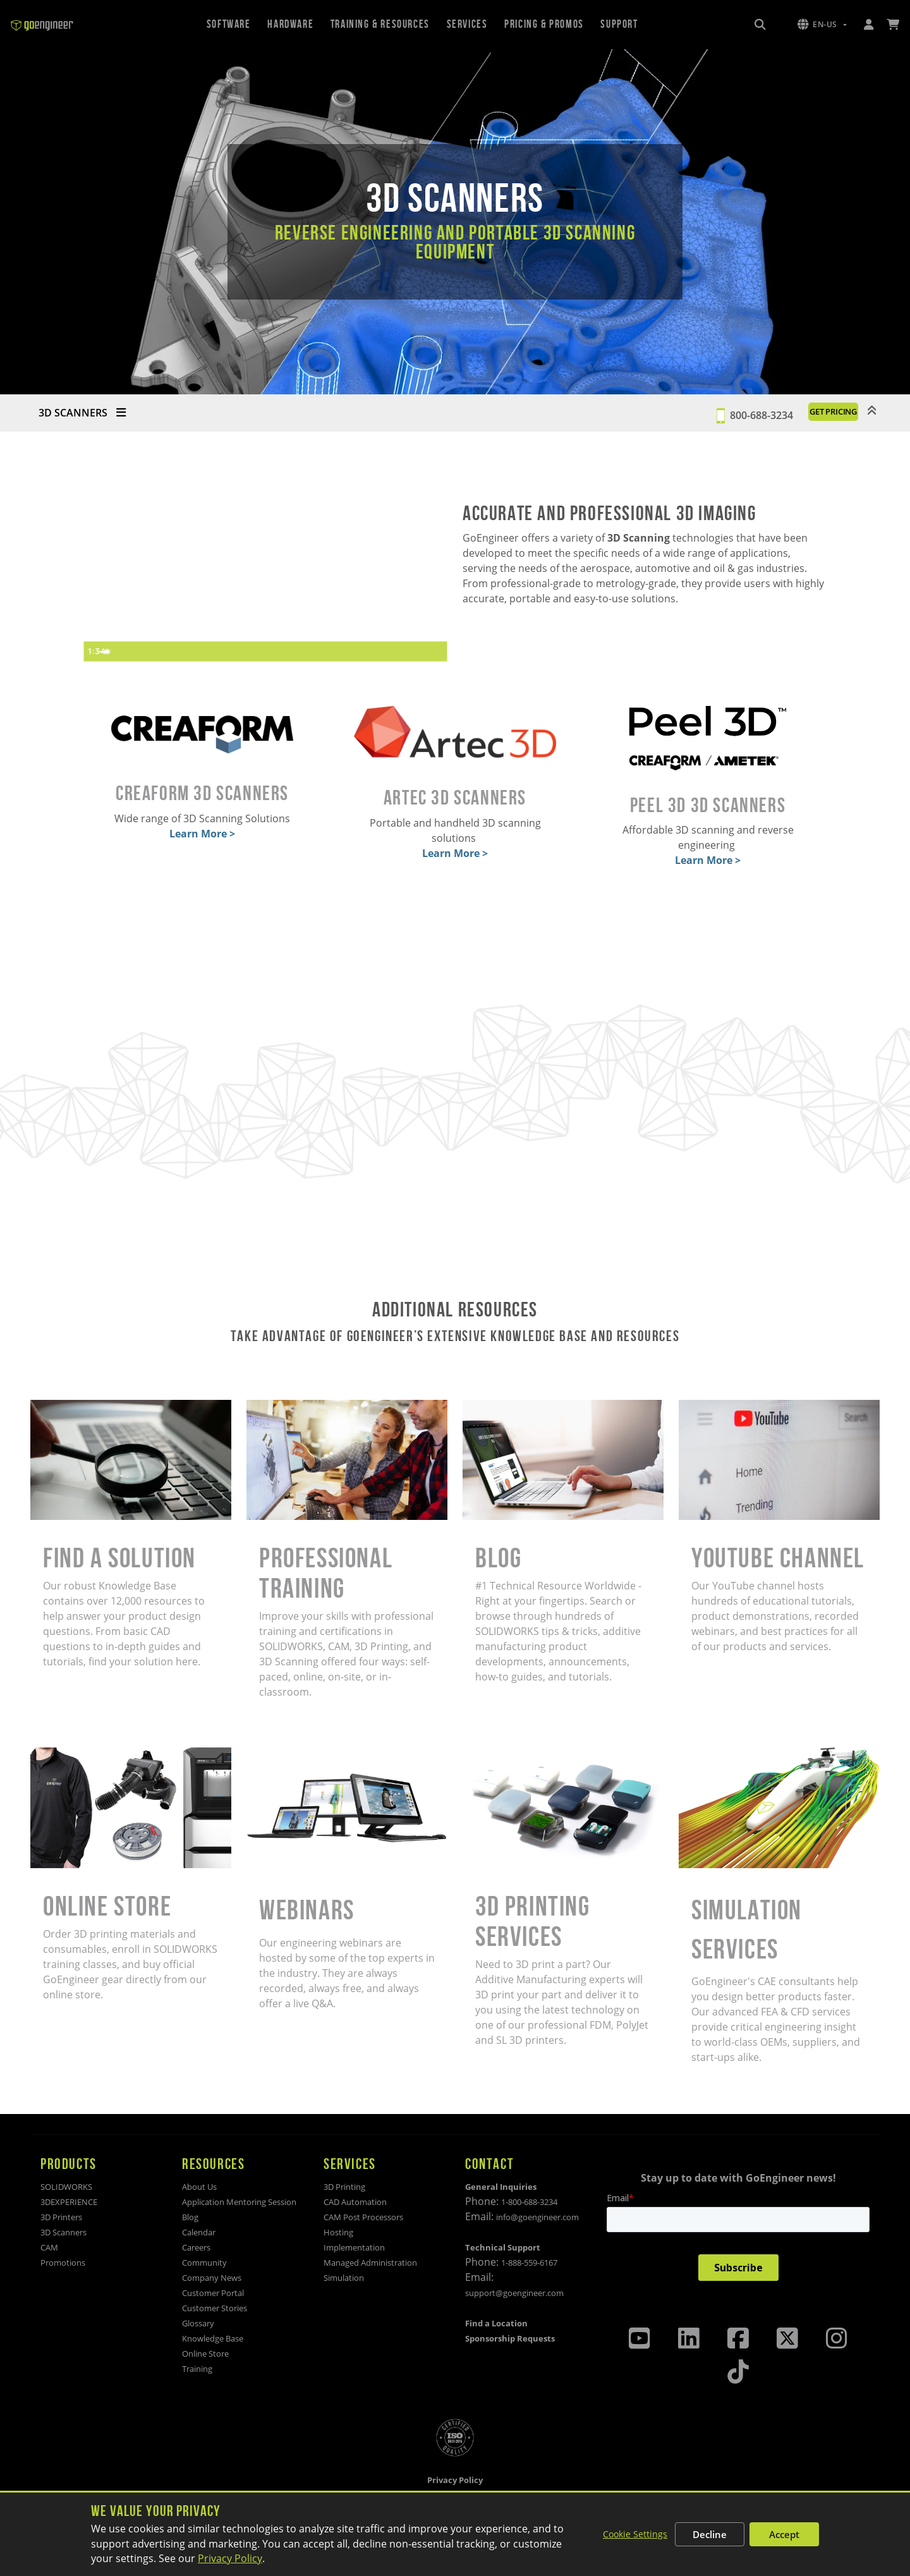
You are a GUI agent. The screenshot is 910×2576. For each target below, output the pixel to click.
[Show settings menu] (411, 651)
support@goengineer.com (514, 2293)
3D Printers (61, 2217)
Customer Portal (213, 2293)
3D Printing (344, 2186)
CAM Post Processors (363, 2217)
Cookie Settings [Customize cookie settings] (635, 2534)
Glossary (198, 2323)
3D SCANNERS (82, 413)
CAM (49, 2247)
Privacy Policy (230, 2558)
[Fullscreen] (435, 651)
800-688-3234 (716, 413)
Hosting (338, 2232)
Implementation (354, 2247)
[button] (822, 24)
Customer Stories (214, 2308)
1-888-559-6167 (529, 2262)
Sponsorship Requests (510, 2338)
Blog (190, 2217)
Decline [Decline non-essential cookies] (710, 2534)
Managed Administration (370, 2262)
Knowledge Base (212, 2338)
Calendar (198, 2232)
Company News (211, 2277)
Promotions (62, 2262)
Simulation (344, 2277)
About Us (199, 2186)
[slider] (254, 651)
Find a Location (496, 2323)
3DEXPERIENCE (68, 2202)
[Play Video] (95, 651)
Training (197, 2368)
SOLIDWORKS (66, 2186)
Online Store (205, 2353)
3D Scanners (63, 2232)
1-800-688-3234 (529, 2202)
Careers (196, 2247)
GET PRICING (811, 413)
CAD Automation (355, 2202)
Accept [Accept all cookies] (784, 2534)
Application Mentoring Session (239, 2202)
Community (204, 2262)
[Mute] (387, 651)
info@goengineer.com (537, 2217)
